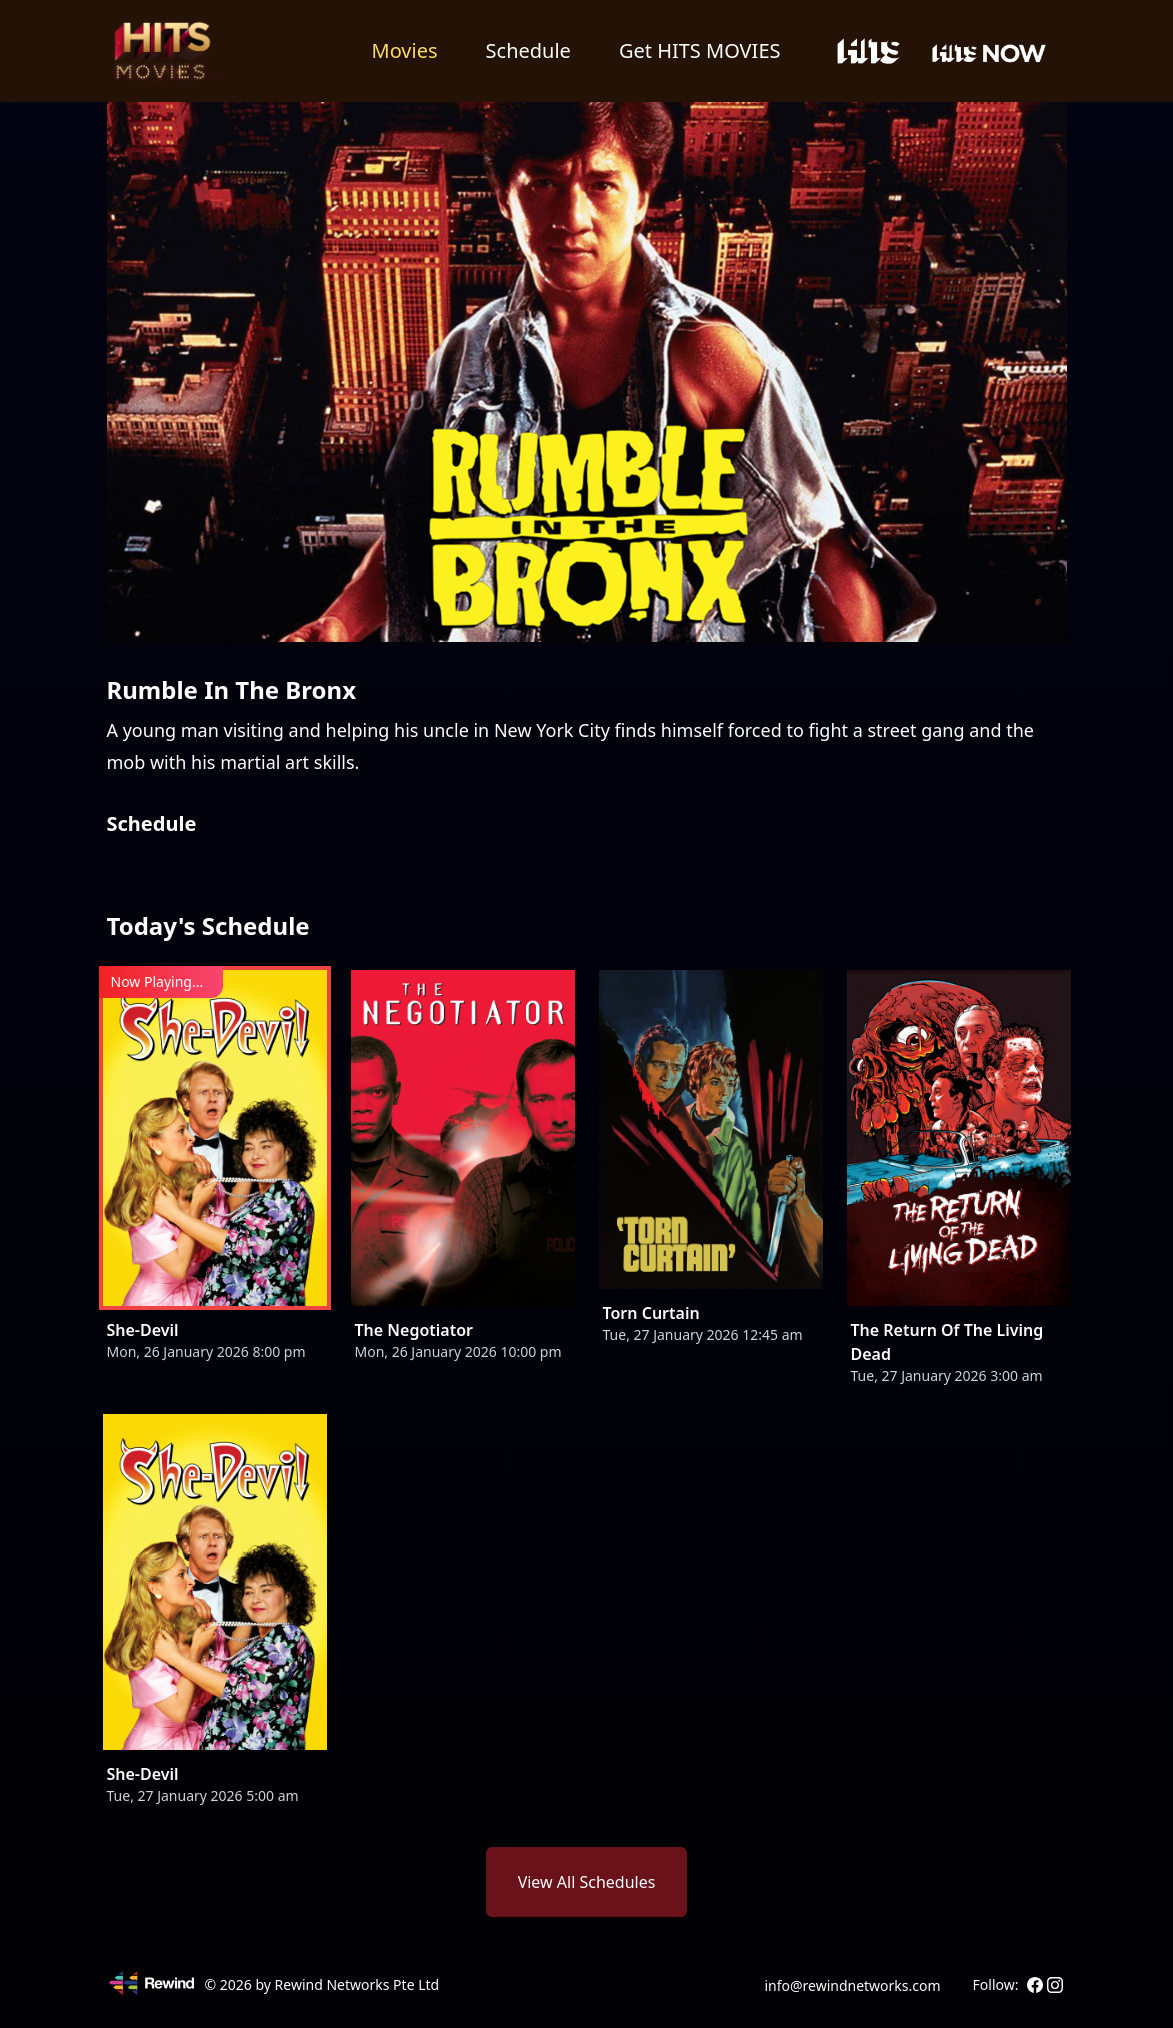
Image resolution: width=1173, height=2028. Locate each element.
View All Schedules (587, 1882)
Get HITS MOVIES (700, 50)
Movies (405, 50)
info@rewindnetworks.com (852, 1985)
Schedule (528, 50)
